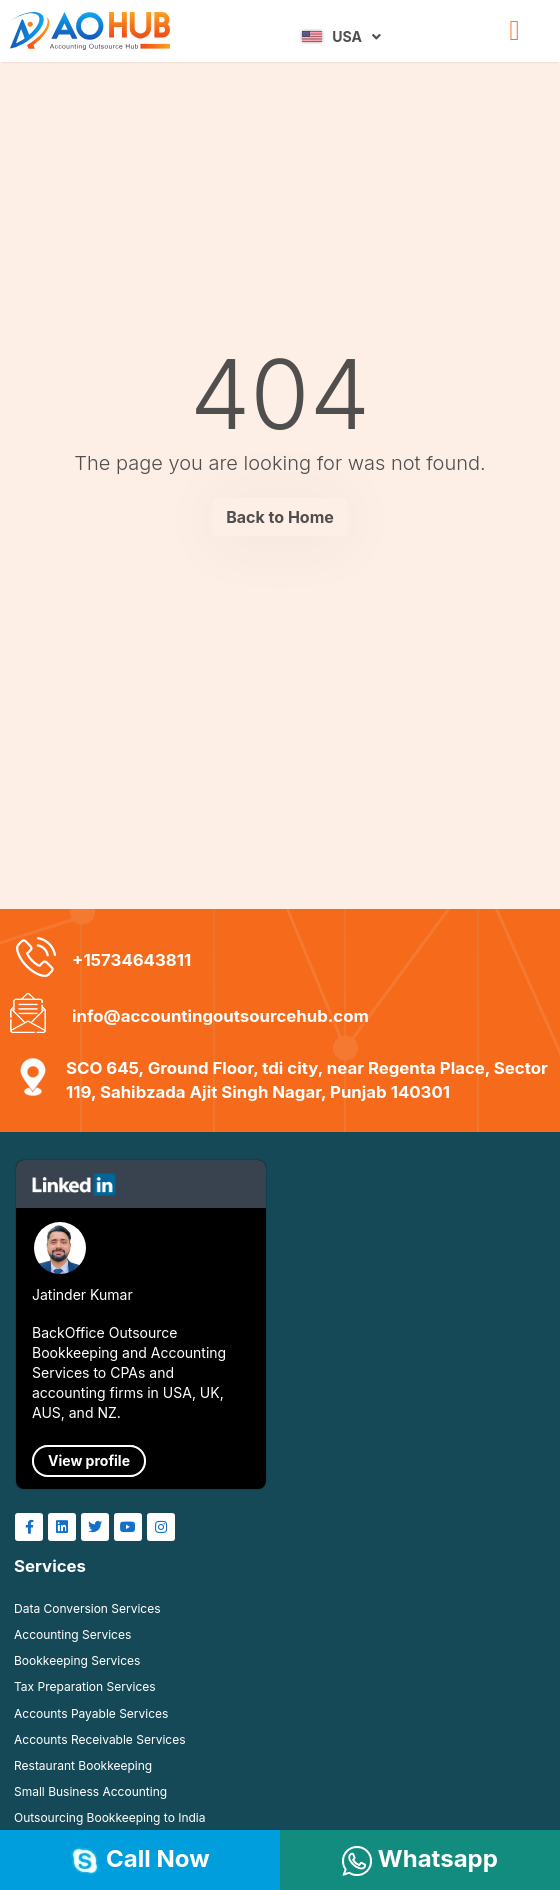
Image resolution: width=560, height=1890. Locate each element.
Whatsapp (420, 1858)
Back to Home (280, 517)
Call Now (139, 1858)
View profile (89, 1460)
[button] (514, 31)
